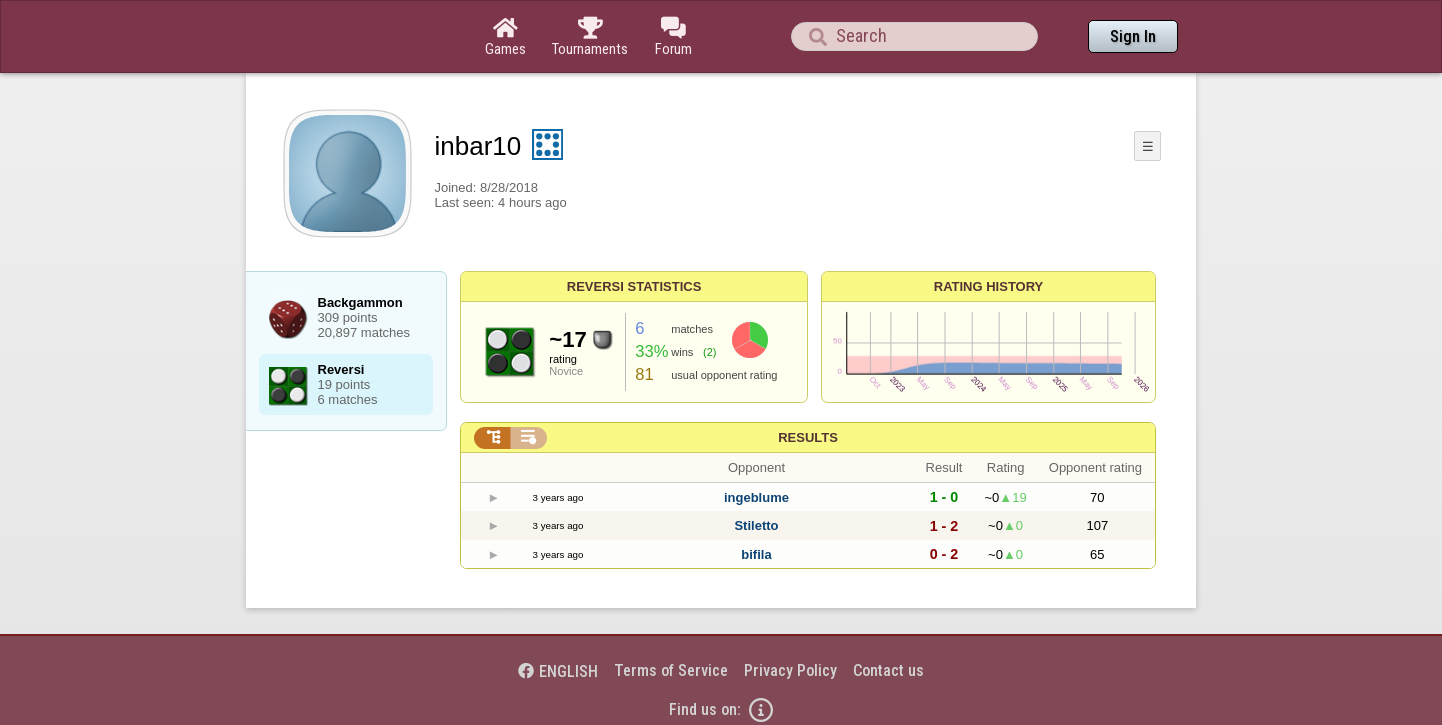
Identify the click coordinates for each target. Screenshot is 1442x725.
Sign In (1133, 36)
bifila (756, 554)
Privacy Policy (790, 670)
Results (808, 437)
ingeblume (756, 497)
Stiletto (756, 525)
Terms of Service (671, 670)
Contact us (888, 670)
